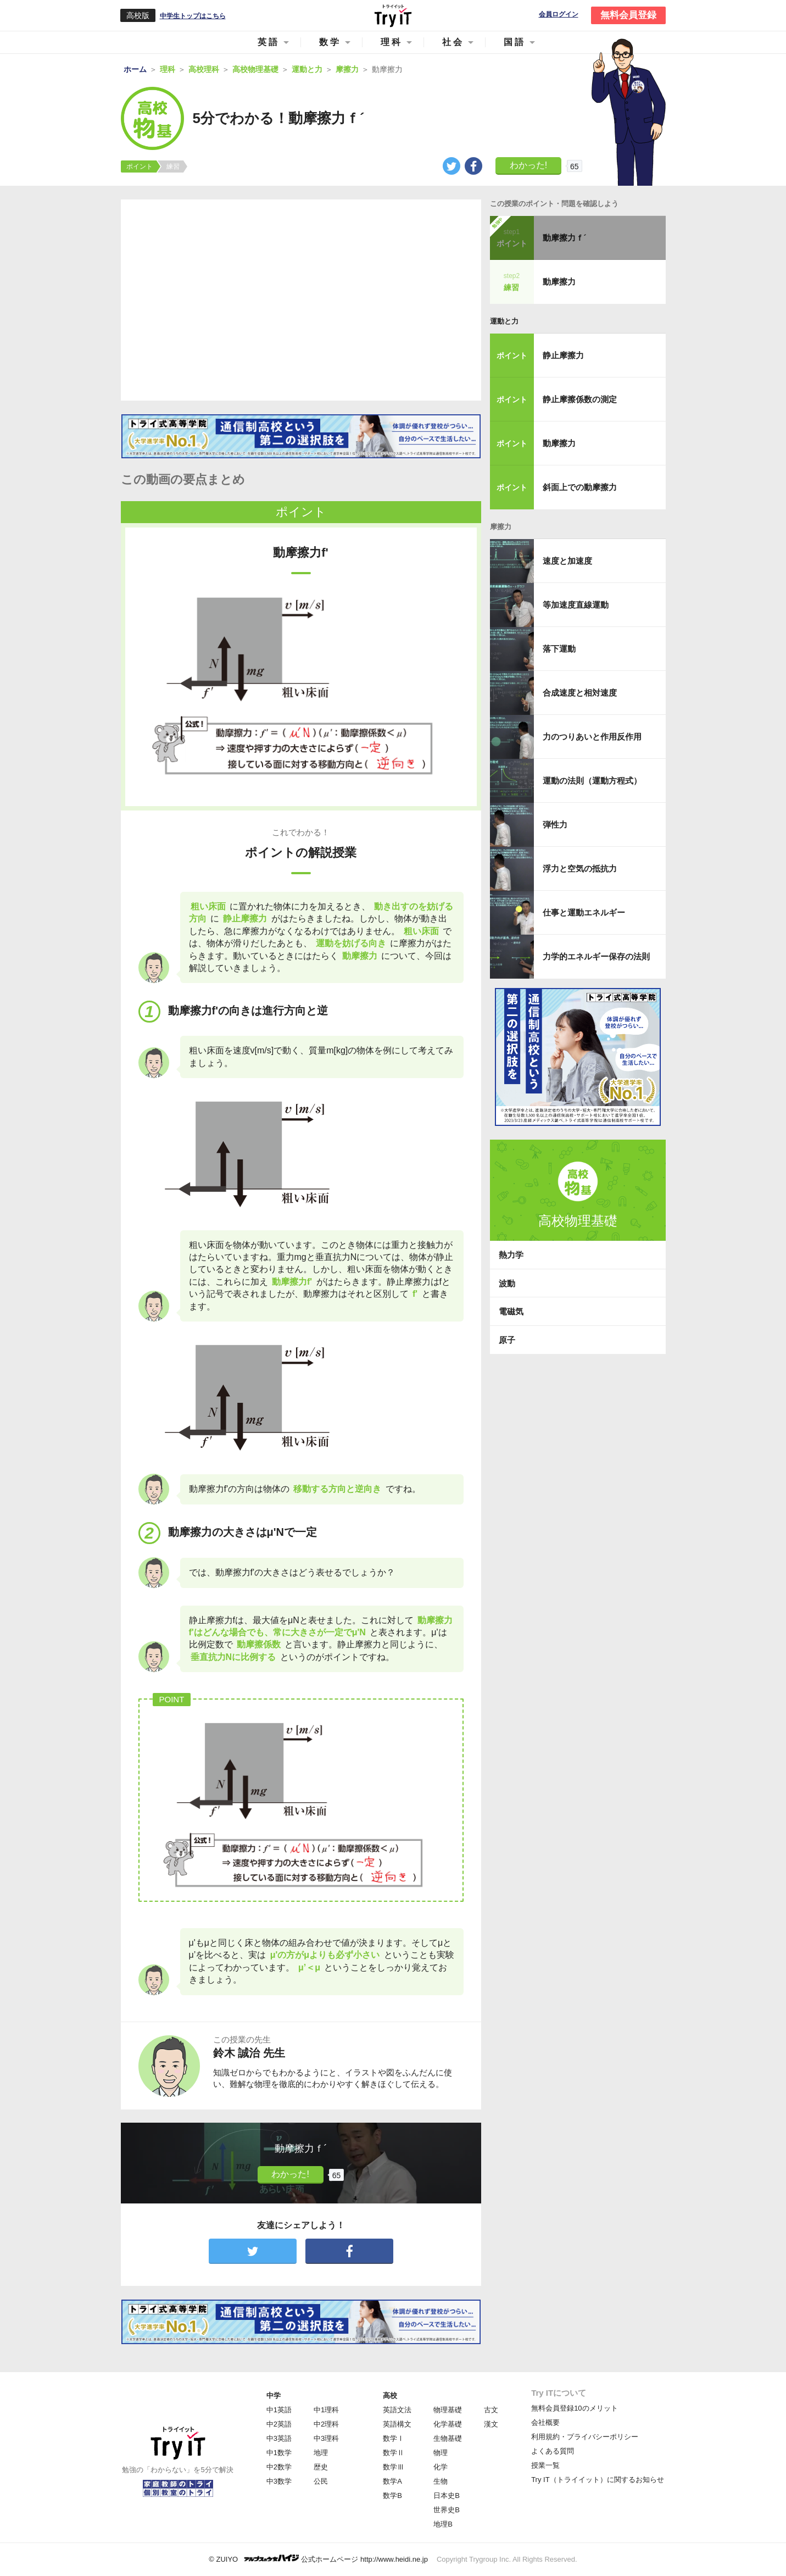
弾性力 (555, 824)
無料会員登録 (628, 15)
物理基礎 (447, 2410)
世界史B (446, 2510)
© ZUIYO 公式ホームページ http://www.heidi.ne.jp (318, 2558)
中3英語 (279, 2438)
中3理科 (326, 2438)
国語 (515, 42)
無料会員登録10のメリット (574, 2408)
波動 (507, 1283)
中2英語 (279, 2424)
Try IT (393, 15)
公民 (321, 2481)
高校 (390, 2395)
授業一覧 (545, 2465)
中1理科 (326, 2410)
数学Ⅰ (393, 2438)
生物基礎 (447, 2438)
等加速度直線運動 (576, 604)
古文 (491, 2410)
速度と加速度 (567, 560)
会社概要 (545, 2422)
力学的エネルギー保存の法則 (596, 956)
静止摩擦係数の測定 (580, 399)
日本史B (446, 2495)
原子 (507, 1340)
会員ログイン (558, 14)
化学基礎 (447, 2424)
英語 (269, 42)
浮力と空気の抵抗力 (580, 868)
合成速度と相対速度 (580, 692)
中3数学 (279, 2481)
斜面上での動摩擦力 (580, 487)
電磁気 (511, 1311)
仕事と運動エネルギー (584, 912)
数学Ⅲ (393, 2467)
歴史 (321, 2467)
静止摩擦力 (563, 355)
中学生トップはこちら (193, 16)
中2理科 (326, 2424)
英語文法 (397, 2410)
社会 (453, 42)
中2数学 (279, 2467)
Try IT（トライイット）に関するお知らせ (597, 2479)
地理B (443, 2524)
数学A (392, 2481)
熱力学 (511, 1254)
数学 (330, 42)
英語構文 (397, 2424)
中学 (273, 2395)
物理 (440, 2453)
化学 (440, 2467)
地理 (321, 2453)
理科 (392, 42)
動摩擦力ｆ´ (565, 237)
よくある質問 (552, 2451)
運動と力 (504, 321)
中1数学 (279, 2453)
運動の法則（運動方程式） (592, 780)
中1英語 (279, 2410)
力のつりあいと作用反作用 (592, 736)
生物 (440, 2481)
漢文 (491, 2424)
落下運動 (559, 648)
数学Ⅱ (393, 2453)
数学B (392, 2495)
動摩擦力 (559, 281)
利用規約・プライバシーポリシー (584, 2437)
